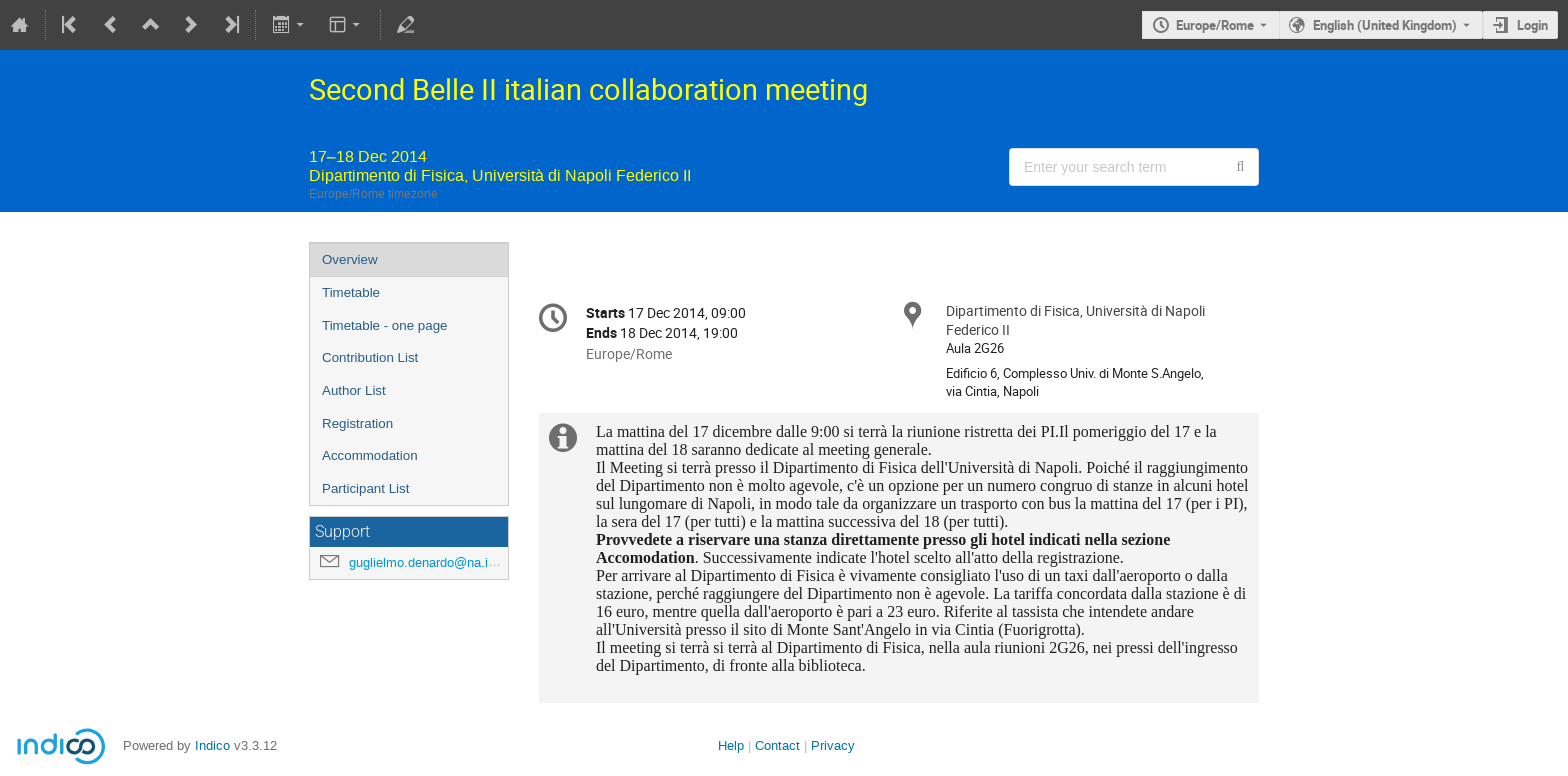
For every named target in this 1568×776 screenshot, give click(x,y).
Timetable (351, 292)
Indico (212, 745)
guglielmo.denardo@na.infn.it (433, 562)
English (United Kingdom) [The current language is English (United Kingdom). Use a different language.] (1385, 25)
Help (731, 745)
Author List (354, 390)
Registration (357, 423)
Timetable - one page (384, 325)
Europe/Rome (1215, 25)
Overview (350, 259)
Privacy (833, 745)
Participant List (365, 488)
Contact (777, 745)
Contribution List (370, 357)
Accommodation (370, 455)
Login (1532, 25)
